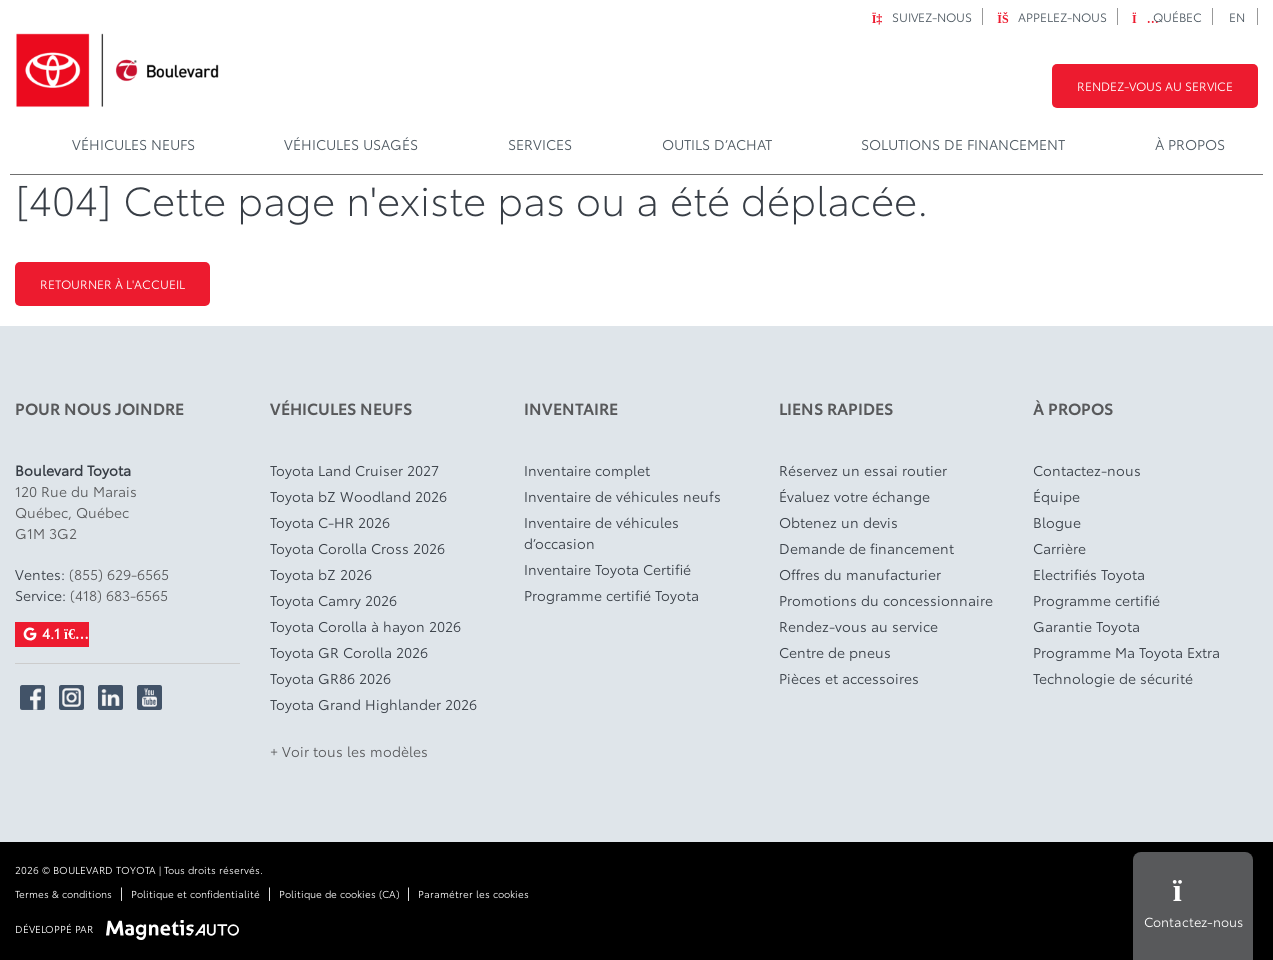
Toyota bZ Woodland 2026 (358, 496)
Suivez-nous (921, 16)
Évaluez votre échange (854, 496)
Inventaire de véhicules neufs (622, 496)
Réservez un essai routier (863, 470)
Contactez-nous (1087, 470)
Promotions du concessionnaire (886, 600)
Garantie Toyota (1086, 626)
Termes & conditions (63, 893)
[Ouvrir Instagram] (71, 697)
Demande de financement (866, 548)
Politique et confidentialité (195, 893)
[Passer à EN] (1237, 16)
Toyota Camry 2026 (333, 600)
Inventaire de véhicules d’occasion (601, 532)
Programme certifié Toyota (611, 595)
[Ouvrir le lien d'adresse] (76, 512)
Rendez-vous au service (1155, 85)
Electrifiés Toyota (1089, 574)
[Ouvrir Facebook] (32, 697)
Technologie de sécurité (1113, 678)
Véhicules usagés (351, 144)
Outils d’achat (717, 144)
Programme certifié (1096, 600)
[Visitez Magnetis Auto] (177, 927)
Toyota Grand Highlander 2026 (373, 704)
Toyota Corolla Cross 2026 (357, 548)
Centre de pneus (835, 652)
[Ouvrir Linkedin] (110, 697)
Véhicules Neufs (133, 144)
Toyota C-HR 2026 (330, 522)
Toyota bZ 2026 (321, 574)
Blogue (1057, 522)
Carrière (1059, 548)
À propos (1190, 144)
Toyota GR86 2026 (330, 678)
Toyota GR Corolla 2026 (349, 652)
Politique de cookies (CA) (339, 893)
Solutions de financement (963, 144)
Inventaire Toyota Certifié (607, 569)
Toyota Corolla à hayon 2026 (365, 626)
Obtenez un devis (838, 522)
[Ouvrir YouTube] (149, 697)
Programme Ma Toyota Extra (1126, 652)
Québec (1167, 16)
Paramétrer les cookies (473, 893)
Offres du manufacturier (860, 574)
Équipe (1056, 496)
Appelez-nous (1052, 16)
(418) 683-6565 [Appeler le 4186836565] (119, 595)
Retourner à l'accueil (112, 283)
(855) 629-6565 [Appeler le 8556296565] (119, 574)
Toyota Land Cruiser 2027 (354, 470)
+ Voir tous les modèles (349, 751)
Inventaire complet (587, 470)
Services (540, 144)
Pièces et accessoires (849, 678)
